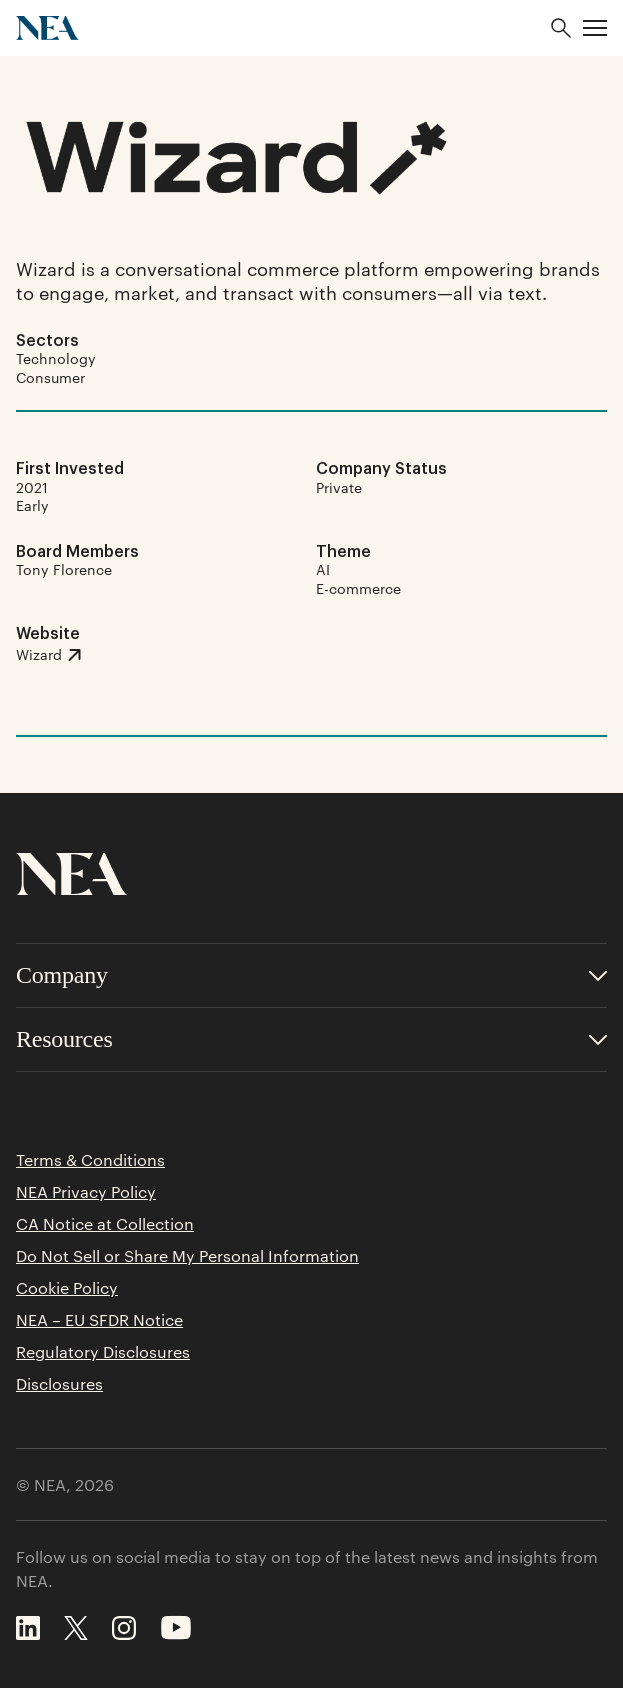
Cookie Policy (67, 1288)
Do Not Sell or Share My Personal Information (187, 1256)
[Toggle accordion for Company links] (311, 975)
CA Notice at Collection (105, 1224)
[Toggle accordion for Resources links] (311, 1039)
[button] (595, 28)
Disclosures (59, 1384)
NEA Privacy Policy (86, 1192)
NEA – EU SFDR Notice (99, 1320)
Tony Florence (64, 569)
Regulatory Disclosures (103, 1352)
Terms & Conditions (90, 1160)
